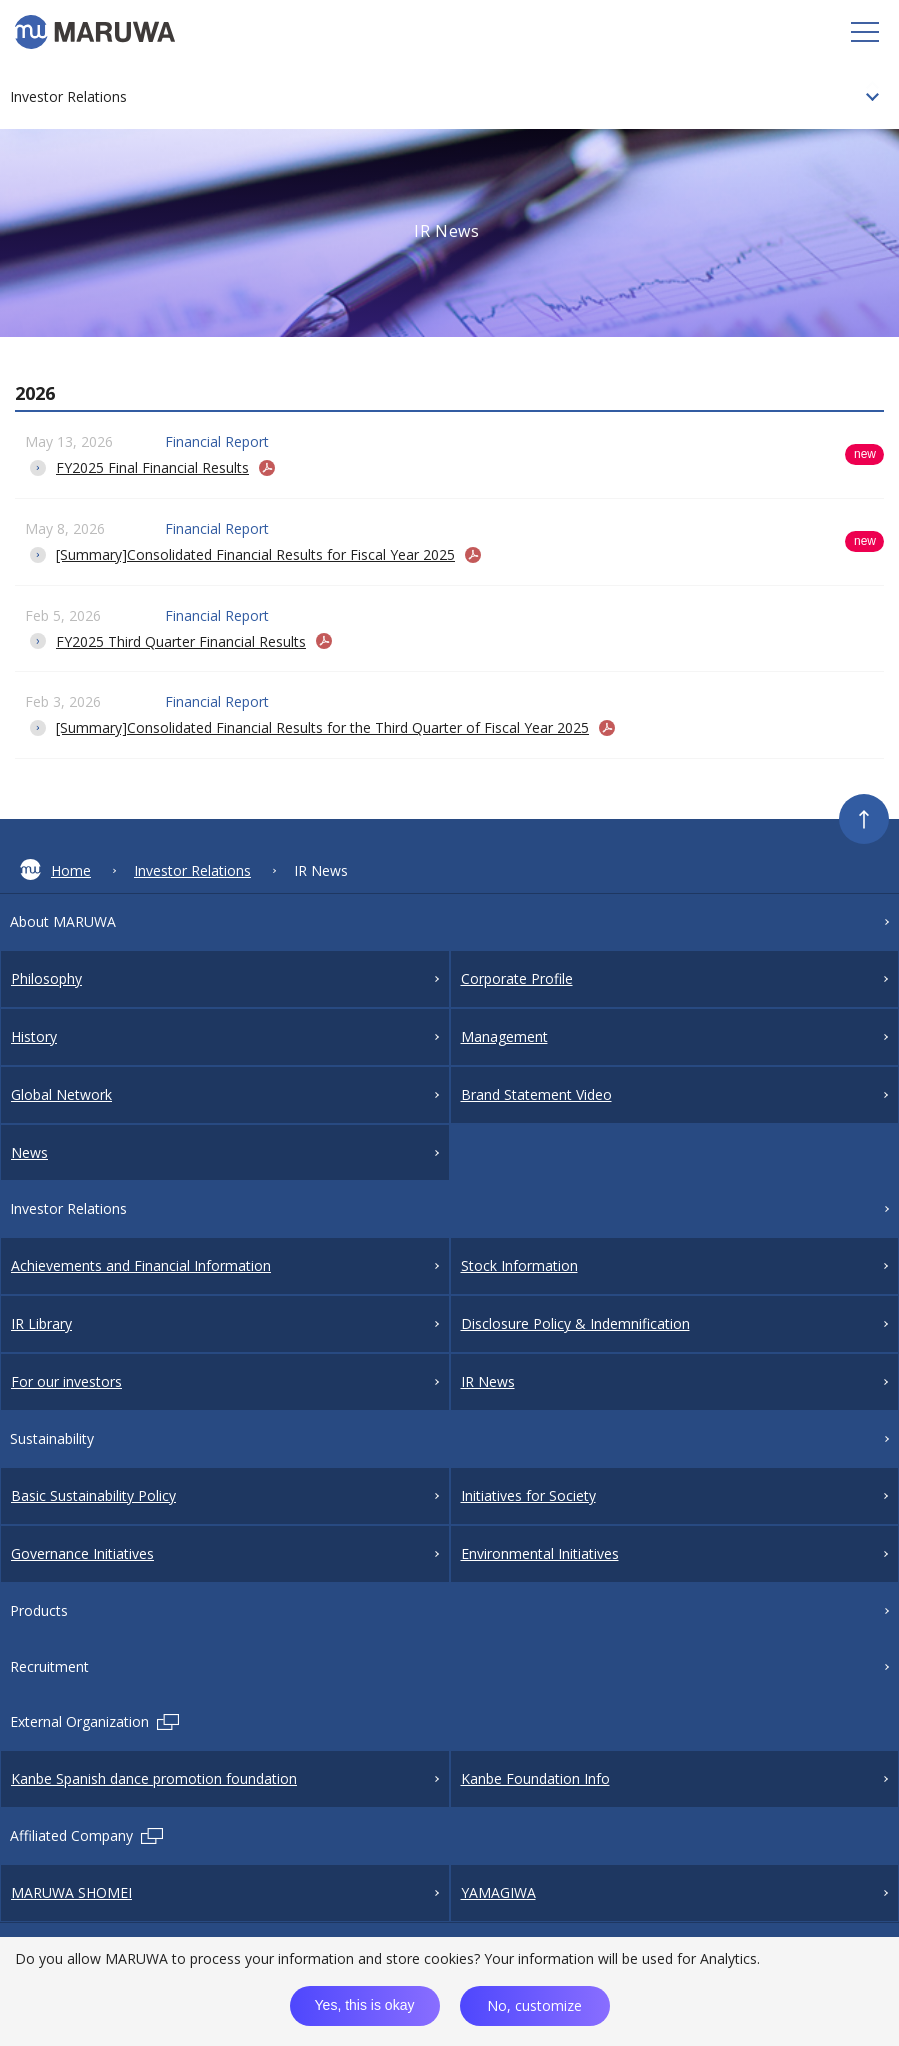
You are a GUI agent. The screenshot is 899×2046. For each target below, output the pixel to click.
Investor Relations (192, 870)
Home (55, 869)
